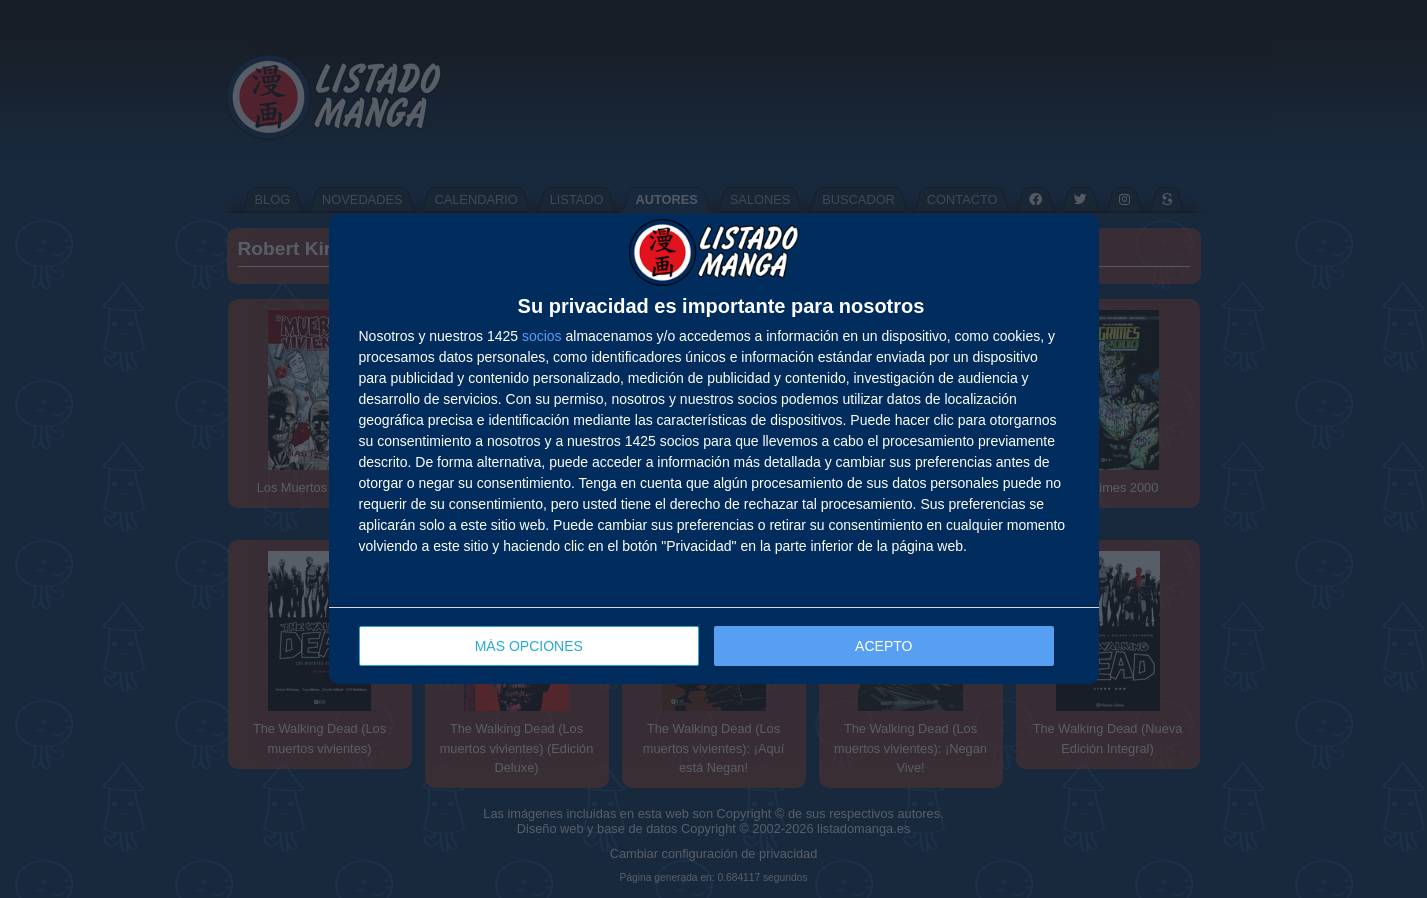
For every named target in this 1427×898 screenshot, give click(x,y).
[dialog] (714, 449)
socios (542, 336)
